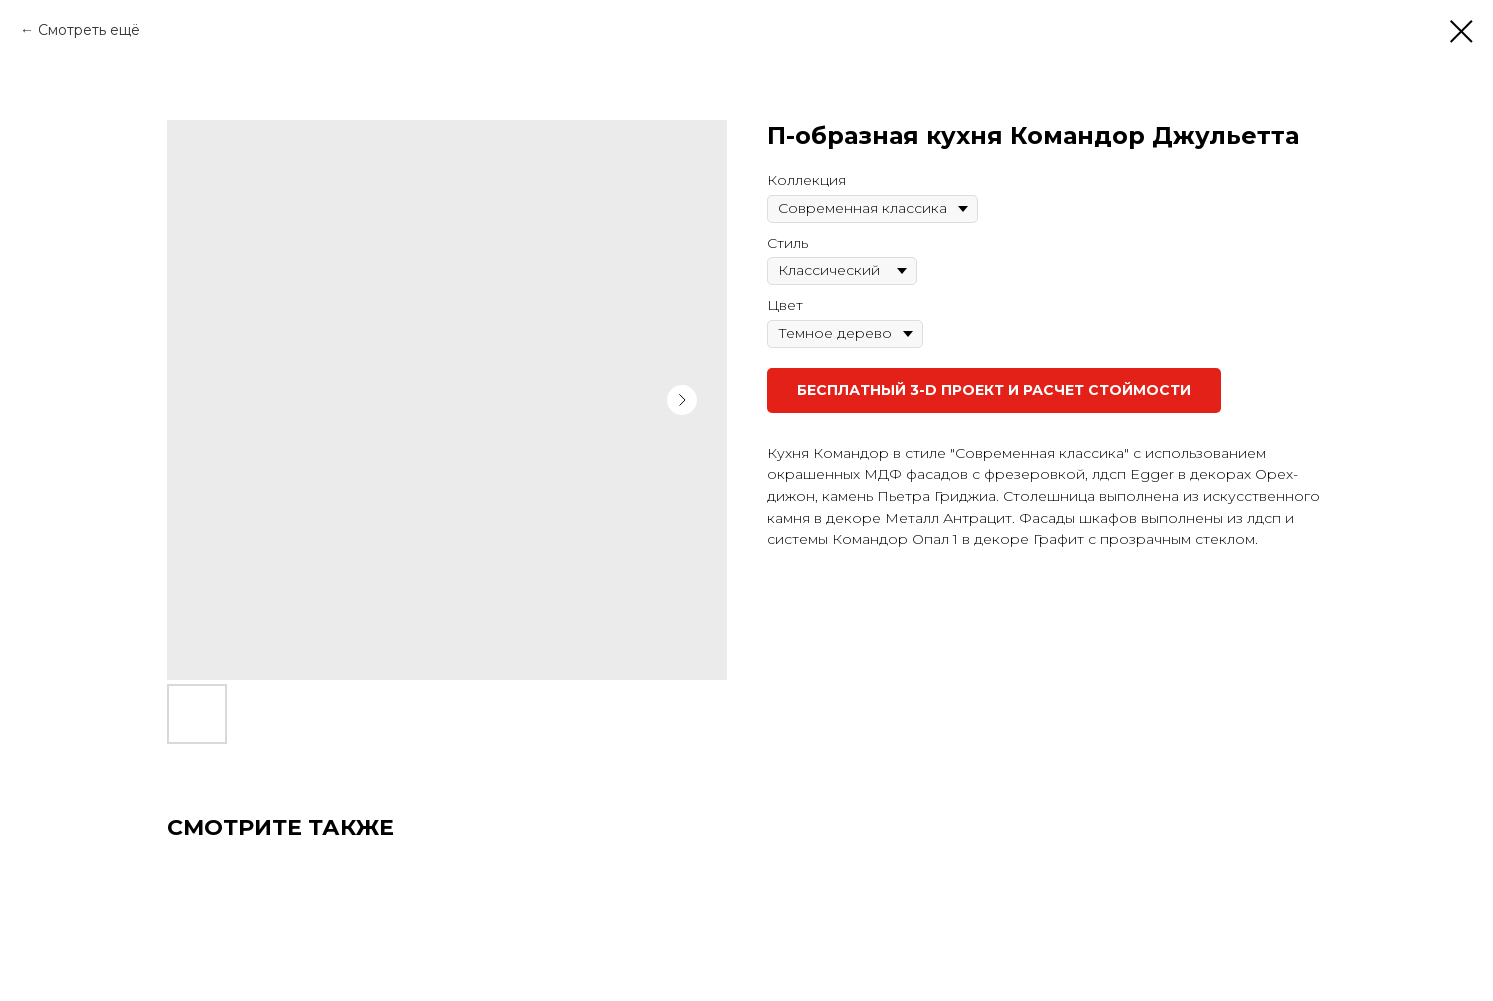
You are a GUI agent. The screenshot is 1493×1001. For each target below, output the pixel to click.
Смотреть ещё (89, 30)
